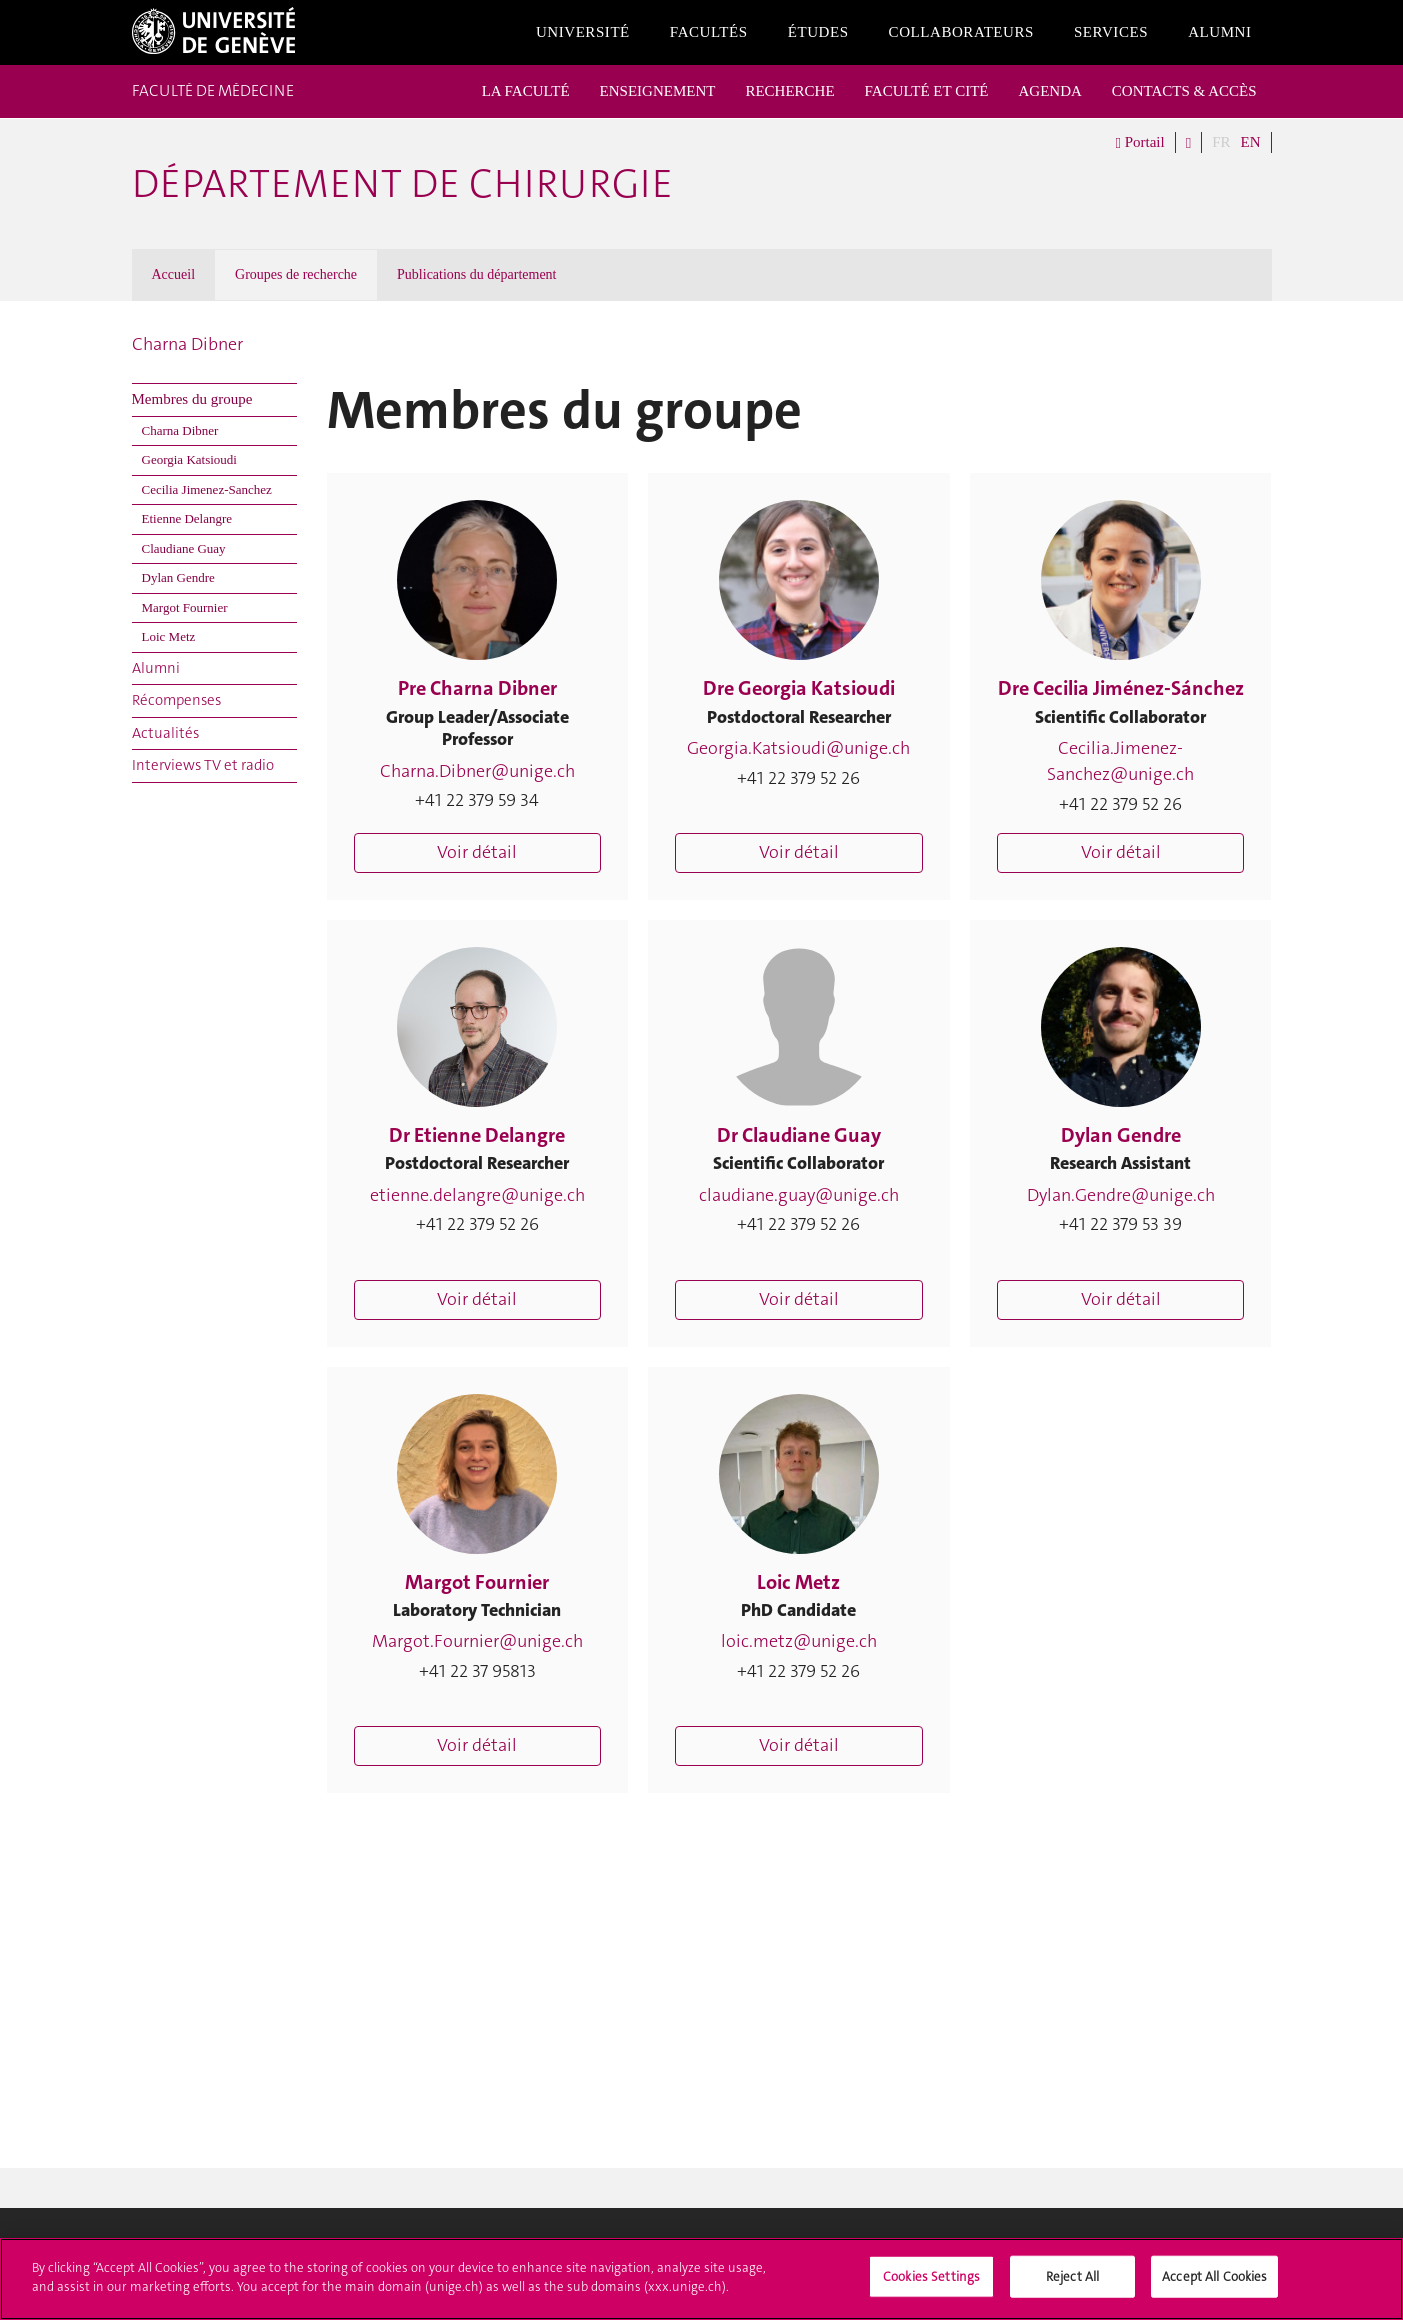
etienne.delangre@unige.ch (477, 1195)
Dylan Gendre (178, 577)
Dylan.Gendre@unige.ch (1121, 1195)
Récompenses (176, 700)
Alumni (1219, 32)
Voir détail (477, 852)
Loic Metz (169, 636)
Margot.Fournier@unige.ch (477, 1641)
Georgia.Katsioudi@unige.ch (798, 748)
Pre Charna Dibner (477, 688)
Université (583, 32)
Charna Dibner (187, 344)
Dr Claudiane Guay (799, 1135)
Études (818, 32)
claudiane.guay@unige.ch (799, 1195)
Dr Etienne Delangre (477, 1135)
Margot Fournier (185, 607)
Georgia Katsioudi (189, 459)
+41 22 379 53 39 (1120, 1224)
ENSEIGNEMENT (658, 91)
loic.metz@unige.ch (799, 1641)
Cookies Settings (931, 2283)
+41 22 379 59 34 (477, 800)
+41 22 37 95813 (477, 1671)
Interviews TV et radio (203, 765)
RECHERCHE (789, 91)
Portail (1139, 143)
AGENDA (1050, 91)
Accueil (174, 274)
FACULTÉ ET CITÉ (927, 91)
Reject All (1072, 2283)
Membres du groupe (192, 399)
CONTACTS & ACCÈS (1184, 91)
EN (1251, 142)
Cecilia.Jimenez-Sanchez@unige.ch (1120, 761)
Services (1111, 32)
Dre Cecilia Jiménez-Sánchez (1121, 688)
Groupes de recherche (296, 274)
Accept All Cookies (1214, 2283)
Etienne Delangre (187, 518)
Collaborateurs (961, 32)
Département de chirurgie (402, 184)
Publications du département (476, 274)
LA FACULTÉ (526, 91)
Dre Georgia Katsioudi (799, 688)
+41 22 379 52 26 (798, 778)
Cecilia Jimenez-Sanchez (207, 489)
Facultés (709, 32)
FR (1221, 142)
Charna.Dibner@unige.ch (477, 771)
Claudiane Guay (184, 548)
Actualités (165, 733)
